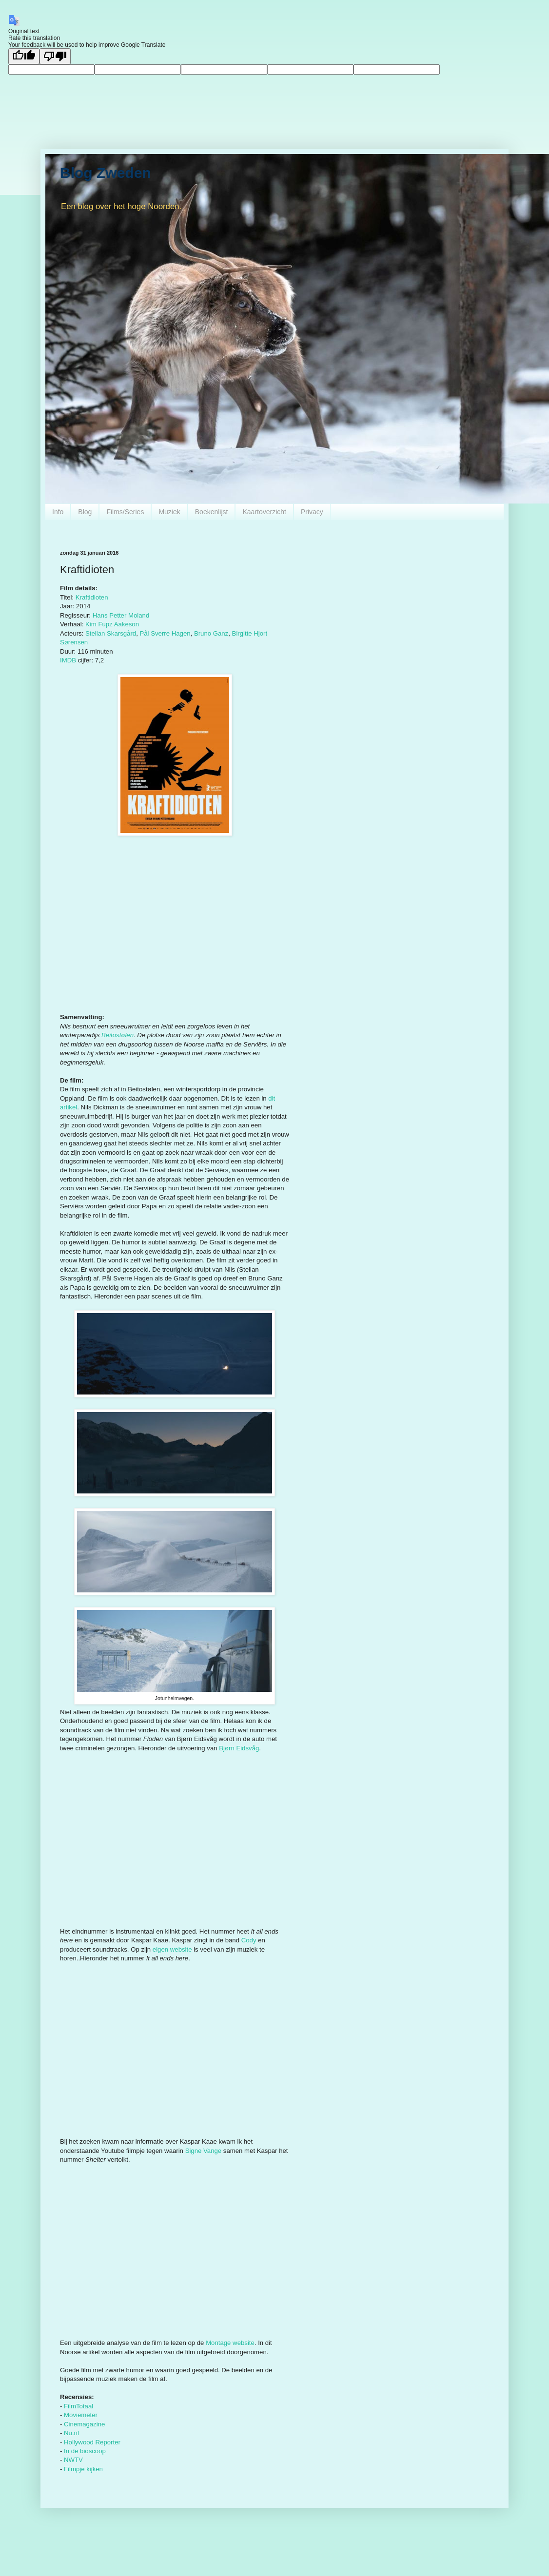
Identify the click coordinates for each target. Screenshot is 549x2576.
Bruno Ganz (211, 633)
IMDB (68, 660)
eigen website (172, 1949)
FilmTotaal (78, 2406)
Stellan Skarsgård (110, 633)
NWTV (73, 2459)
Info (57, 512)
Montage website (230, 2342)
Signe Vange (203, 2150)
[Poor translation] (55, 56)
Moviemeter (81, 2415)
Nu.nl (71, 2433)
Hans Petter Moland (121, 615)
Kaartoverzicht (264, 512)
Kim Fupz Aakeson (112, 624)
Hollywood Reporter (92, 2442)
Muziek (169, 512)
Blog (85, 512)
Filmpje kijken (83, 2469)
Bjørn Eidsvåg (239, 1748)
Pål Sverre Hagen (164, 633)
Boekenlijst (211, 512)
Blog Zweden (105, 173)
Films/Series (125, 512)
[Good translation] (23, 56)
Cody (248, 1940)
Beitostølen (117, 1035)
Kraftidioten (92, 597)
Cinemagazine (84, 2424)
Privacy (312, 512)
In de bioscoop (85, 2451)
